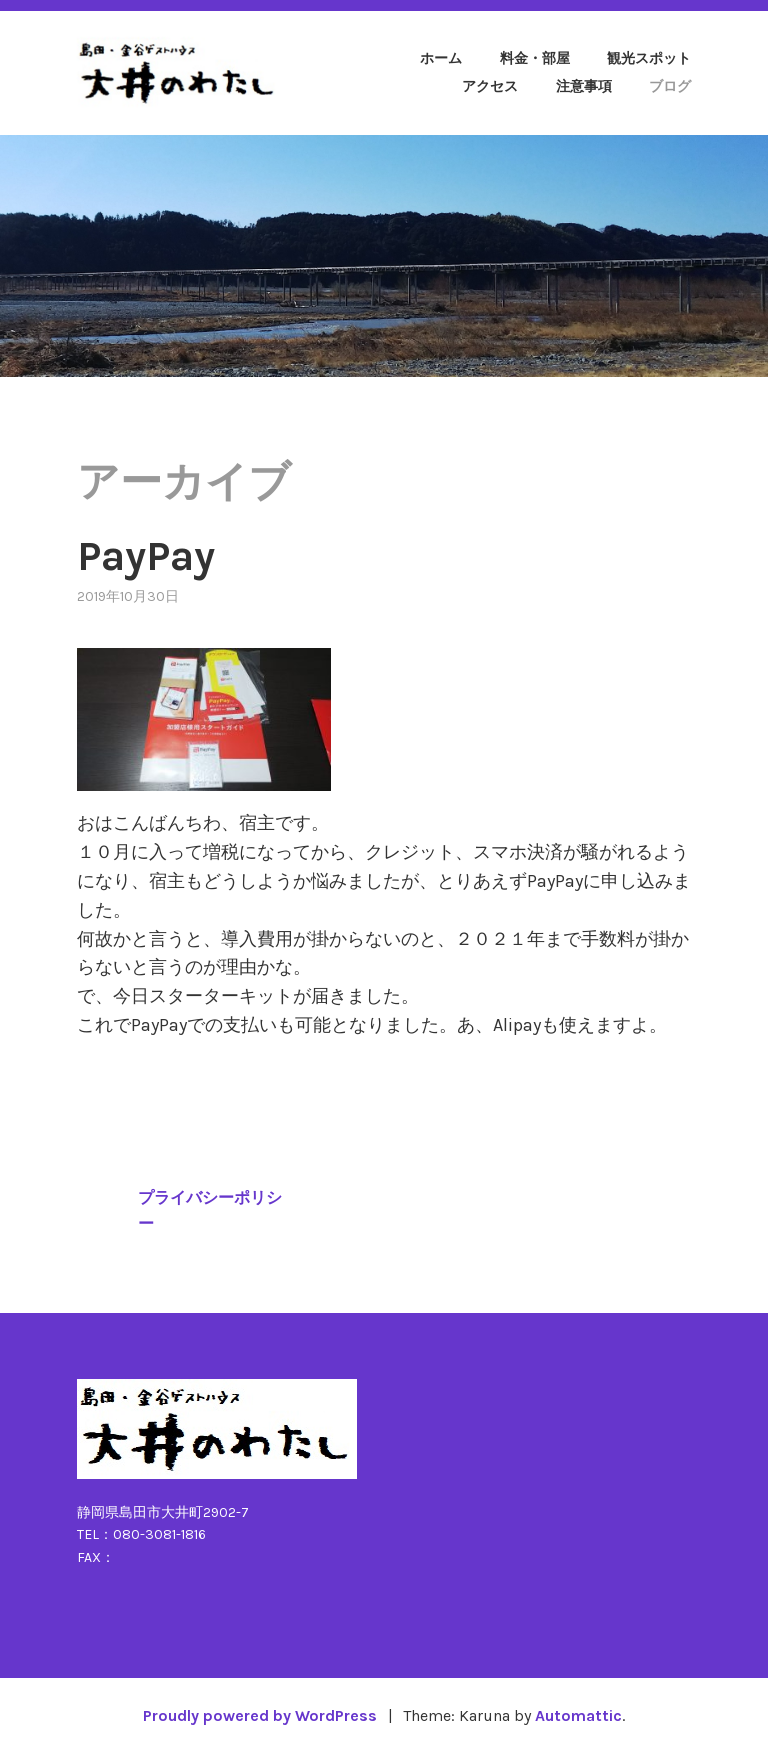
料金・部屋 (535, 58)
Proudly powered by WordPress (260, 1715)
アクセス (490, 86)
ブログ (670, 86)
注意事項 (584, 86)
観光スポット (649, 58)
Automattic (578, 1715)
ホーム (441, 58)
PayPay (146, 556)
